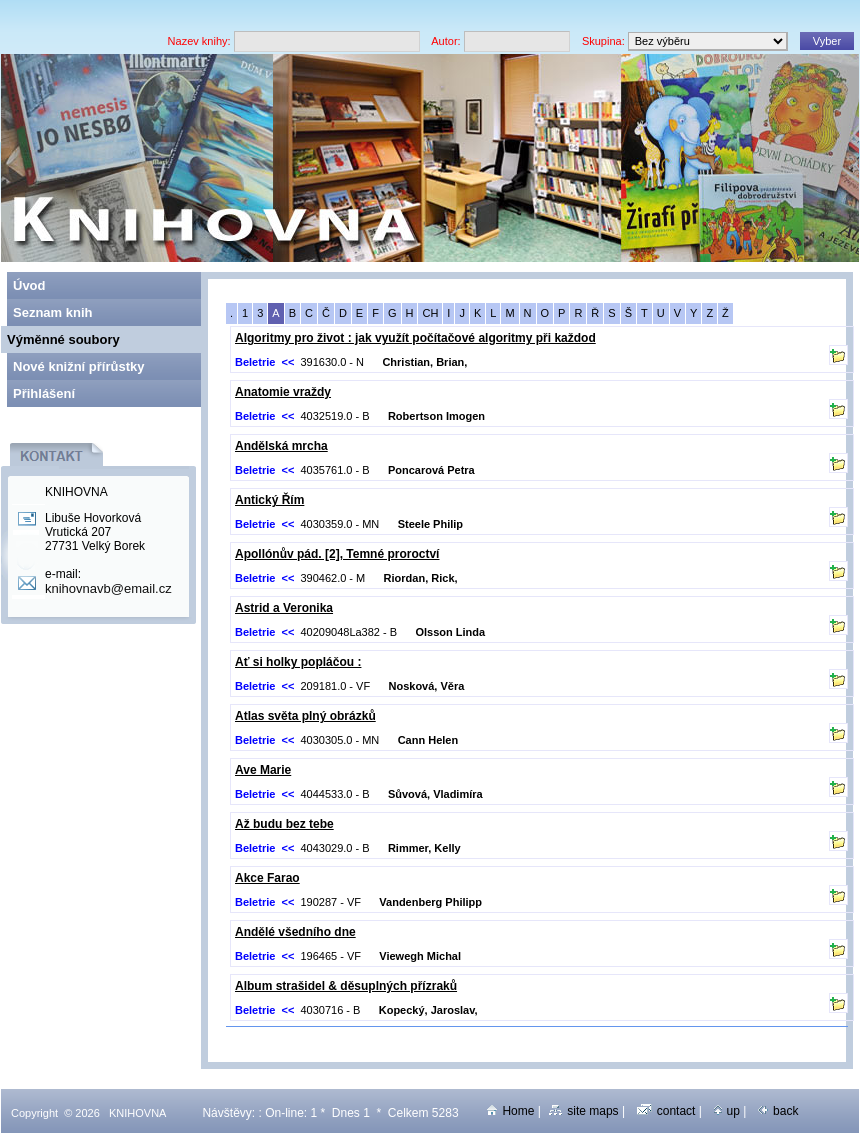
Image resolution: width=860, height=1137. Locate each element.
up (727, 1111)
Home (510, 1111)
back (778, 1111)
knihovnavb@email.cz (108, 588)
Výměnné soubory (63, 339)
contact (666, 1111)
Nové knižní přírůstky (78, 366)
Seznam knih (52, 312)
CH (430, 313)
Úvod (29, 285)
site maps (583, 1111)
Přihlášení (44, 393)
